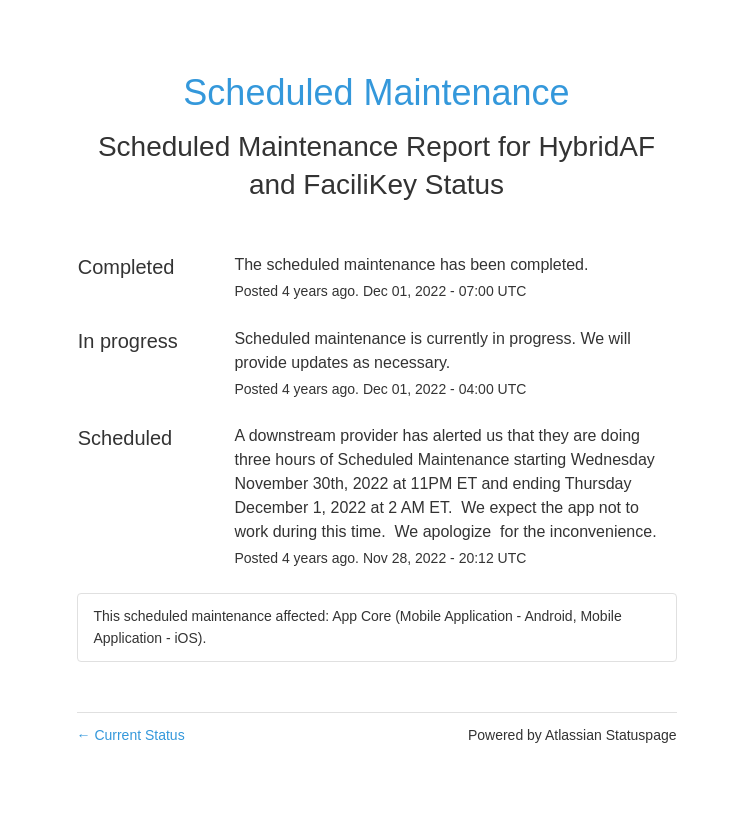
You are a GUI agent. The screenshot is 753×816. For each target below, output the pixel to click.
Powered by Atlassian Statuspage (572, 735)
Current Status (131, 735)
